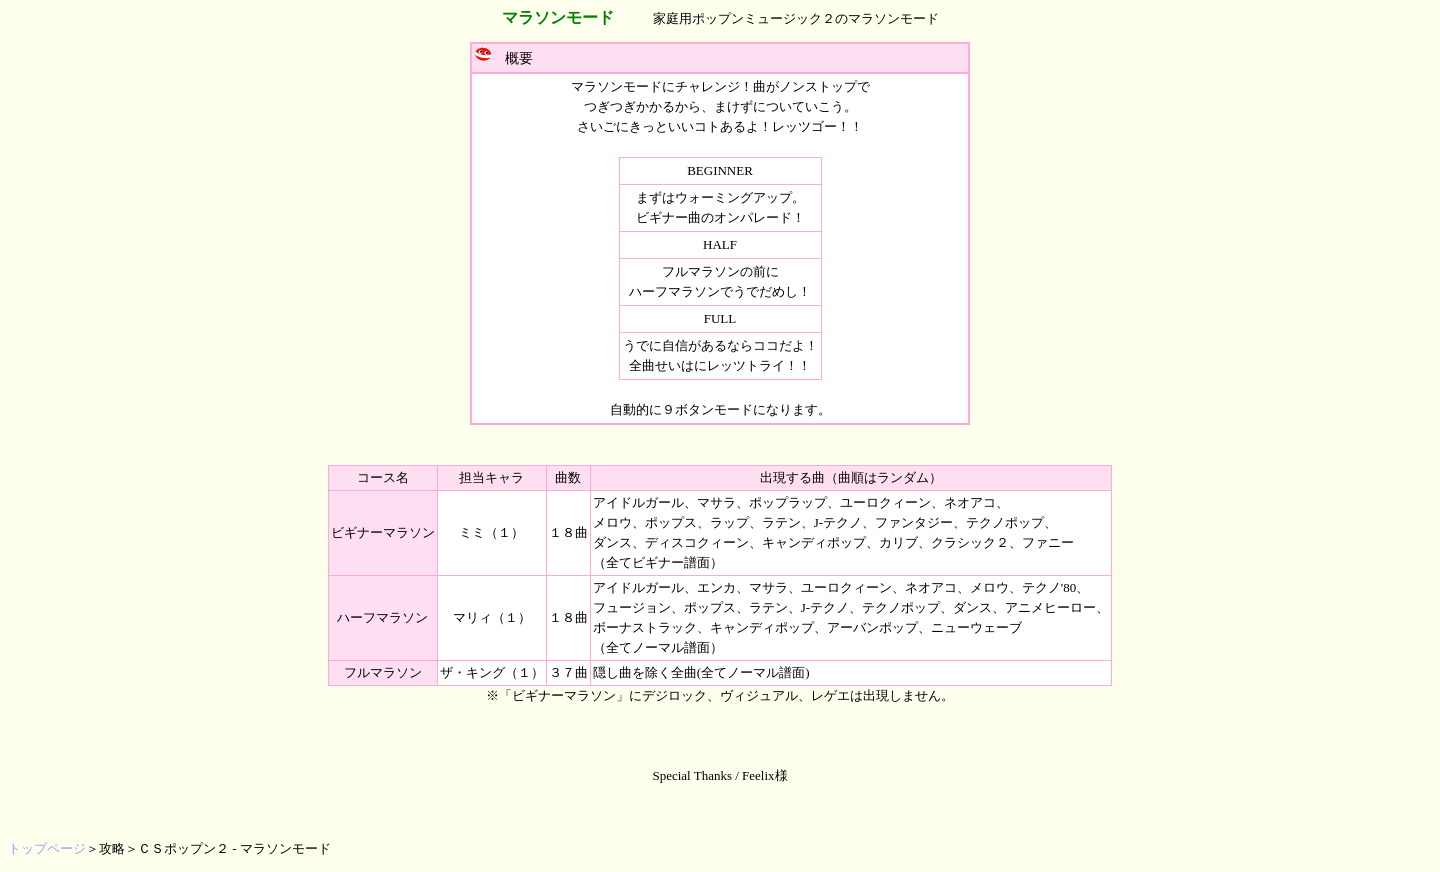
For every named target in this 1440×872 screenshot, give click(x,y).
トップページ (47, 848)
